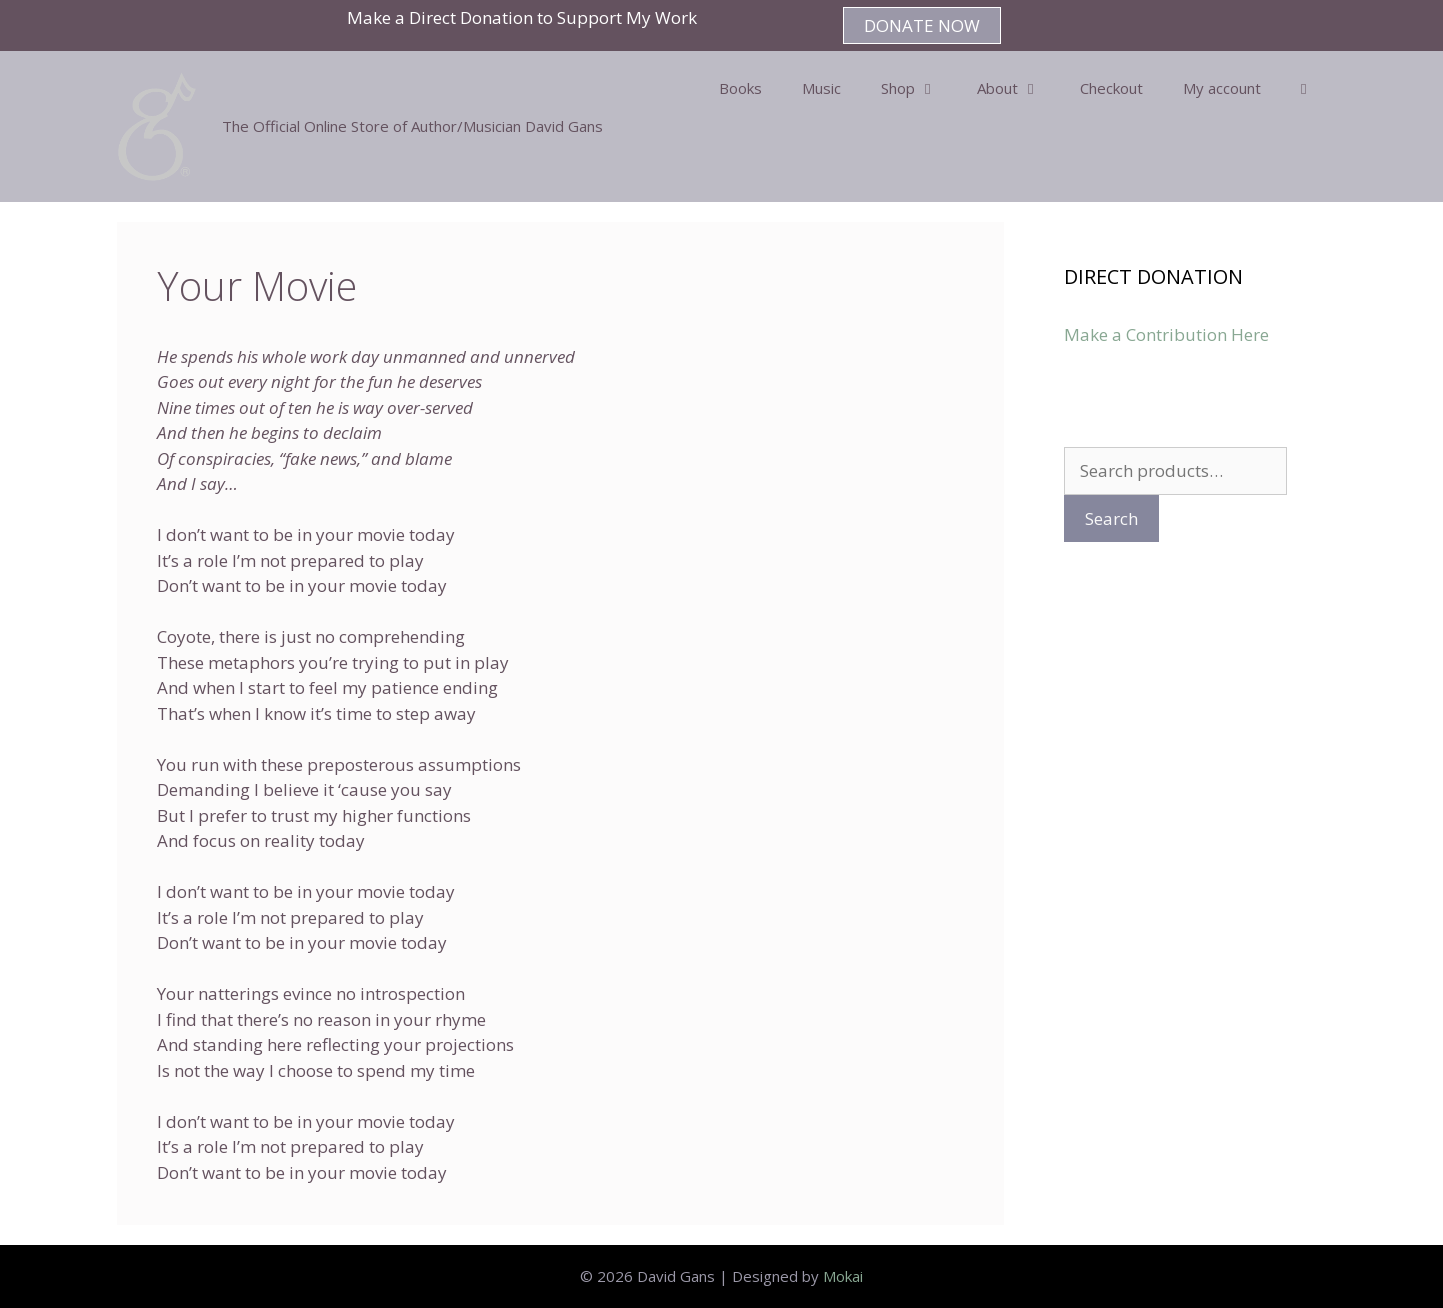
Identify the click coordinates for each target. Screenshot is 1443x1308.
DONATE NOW (922, 25)
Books (740, 88)
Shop (919, 88)
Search (1111, 518)
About (1018, 88)
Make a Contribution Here (1166, 334)
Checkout (1111, 88)
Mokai (843, 1276)
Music (821, 88)
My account (1222, 88)
